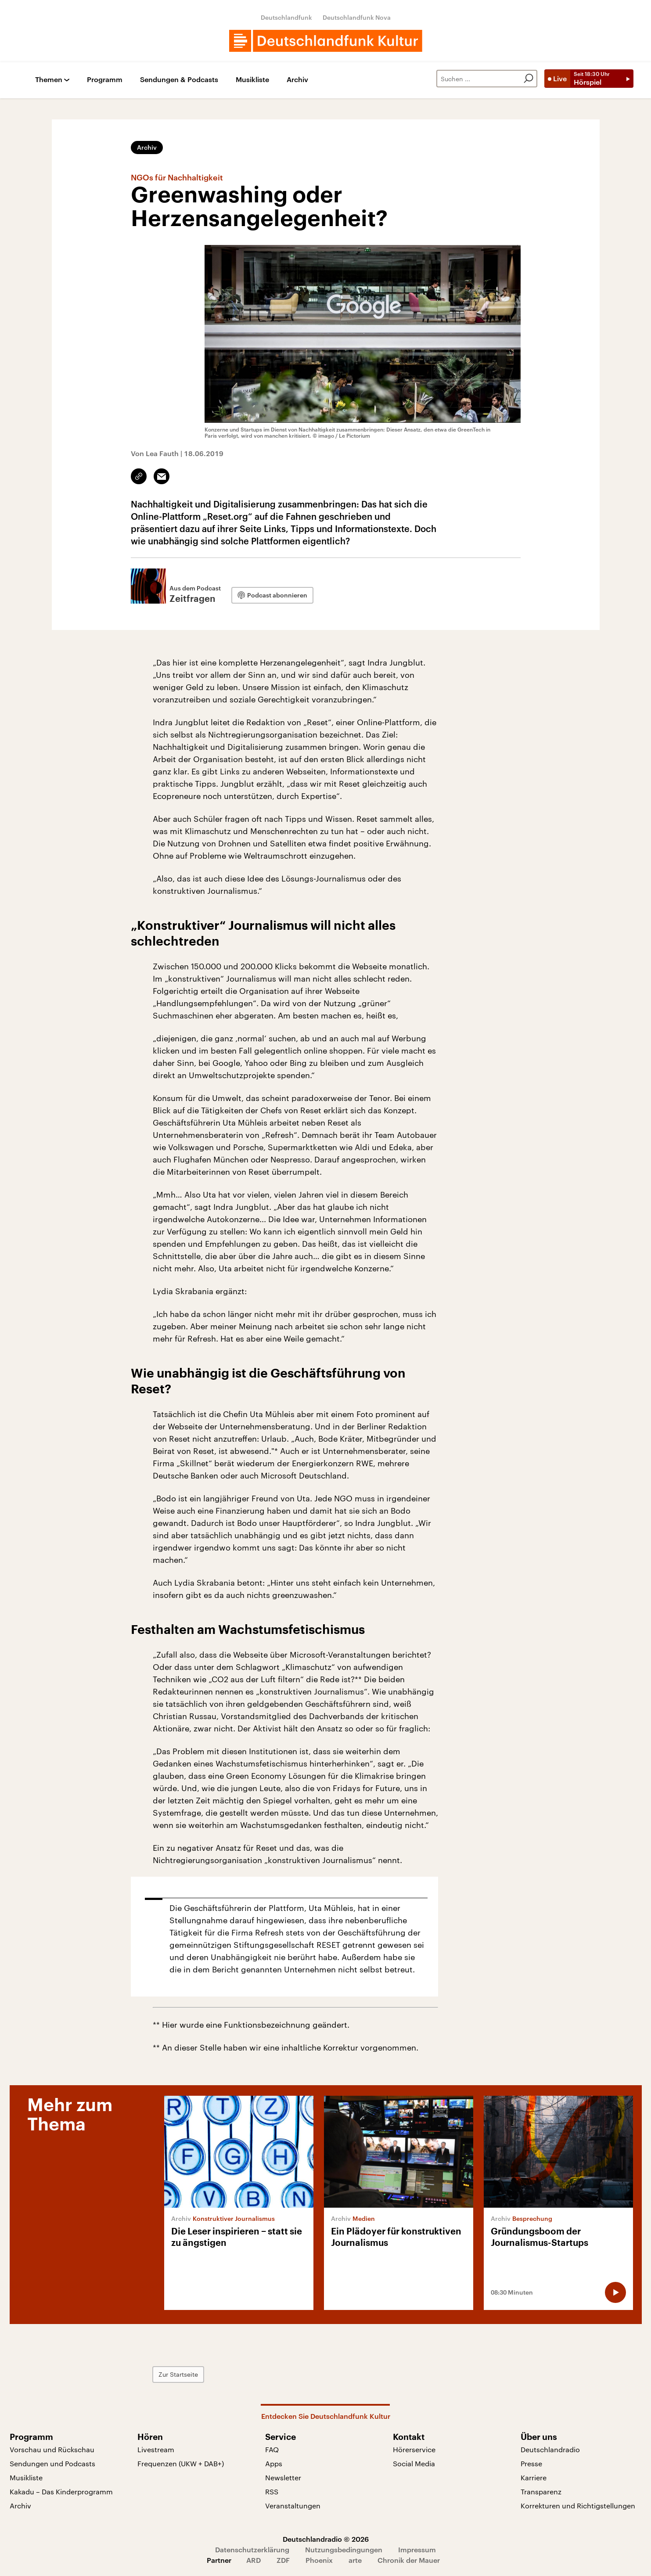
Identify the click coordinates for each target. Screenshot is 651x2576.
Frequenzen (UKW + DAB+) (180, 2463)
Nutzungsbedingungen (343, 2549)
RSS (271, 2491)
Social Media (414, 2463)
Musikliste (252, 79)
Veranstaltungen (292, 2505)
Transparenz (541, 2491)
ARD (253, 2560)
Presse (531, 2463)
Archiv (297, 79)
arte (355, 2560)
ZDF (283, 2560)
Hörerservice (414, 2449)
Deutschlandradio (550, 2449)
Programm (104, 79)
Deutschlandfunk (286, 17)
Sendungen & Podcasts (179, 79)
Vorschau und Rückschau (52, 2449)
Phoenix (319, 2560)
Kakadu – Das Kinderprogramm (61, 2491)
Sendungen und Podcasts (52, 2463)
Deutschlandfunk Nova (357, 17)
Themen (48, 79)
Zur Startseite (178, 2374)
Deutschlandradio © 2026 (326, 2539)
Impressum (417, 2549)
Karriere (534, 2477)
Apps (273, 2463)
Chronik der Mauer (409, 2560)
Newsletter (283, 2477)
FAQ (272, 2449)
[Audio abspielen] (615, 2292)
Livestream (155, 2449)
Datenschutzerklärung (252, 2549)
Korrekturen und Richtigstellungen (578, 2505)
